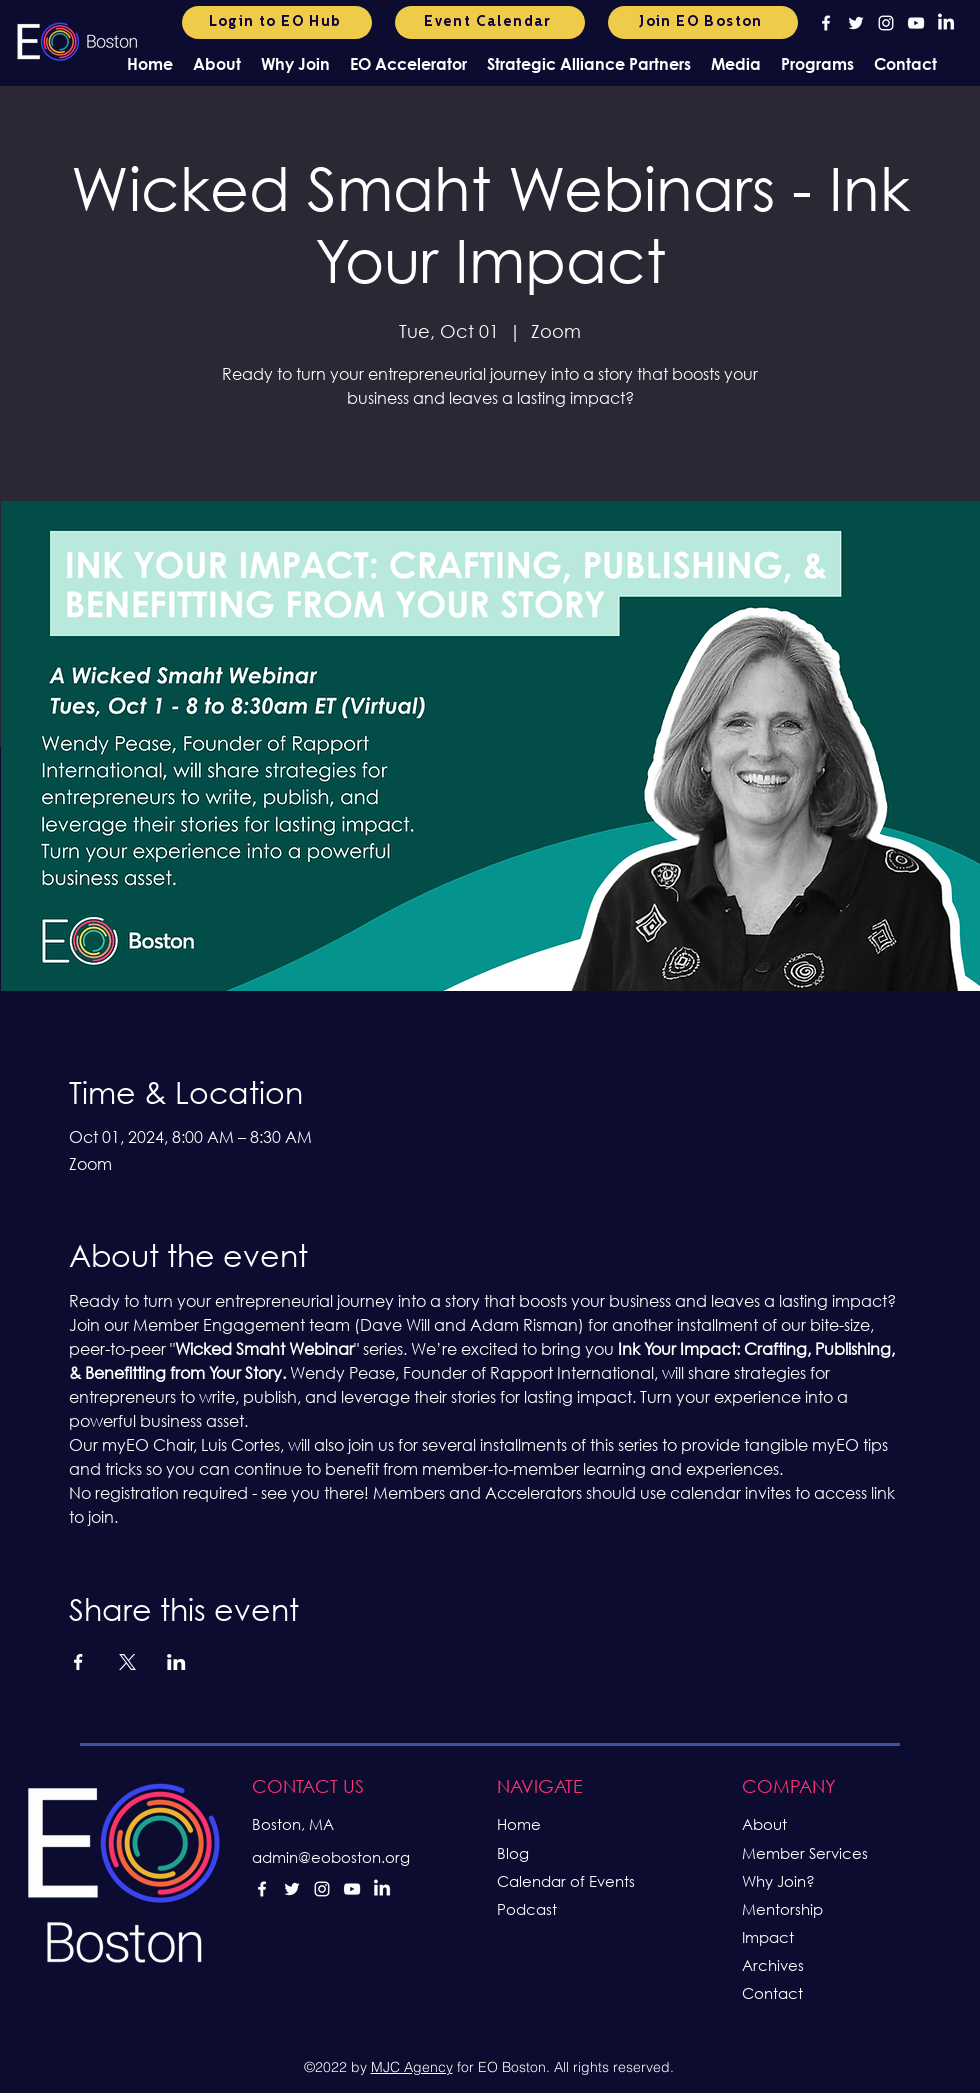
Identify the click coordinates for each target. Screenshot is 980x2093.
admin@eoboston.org (331, 1857)
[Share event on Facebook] (78, 1662)
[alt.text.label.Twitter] (856, 23)
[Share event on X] (127, 1662)
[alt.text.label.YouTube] (916, 23)
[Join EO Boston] (703, 22)
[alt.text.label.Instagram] (886, 23)
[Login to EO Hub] (277, 22)
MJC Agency (412, 2067)
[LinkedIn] (946, 23)
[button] (217, 63)
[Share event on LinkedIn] (176, 1662)
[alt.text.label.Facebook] (826, 23)
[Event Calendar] (490, 22)
